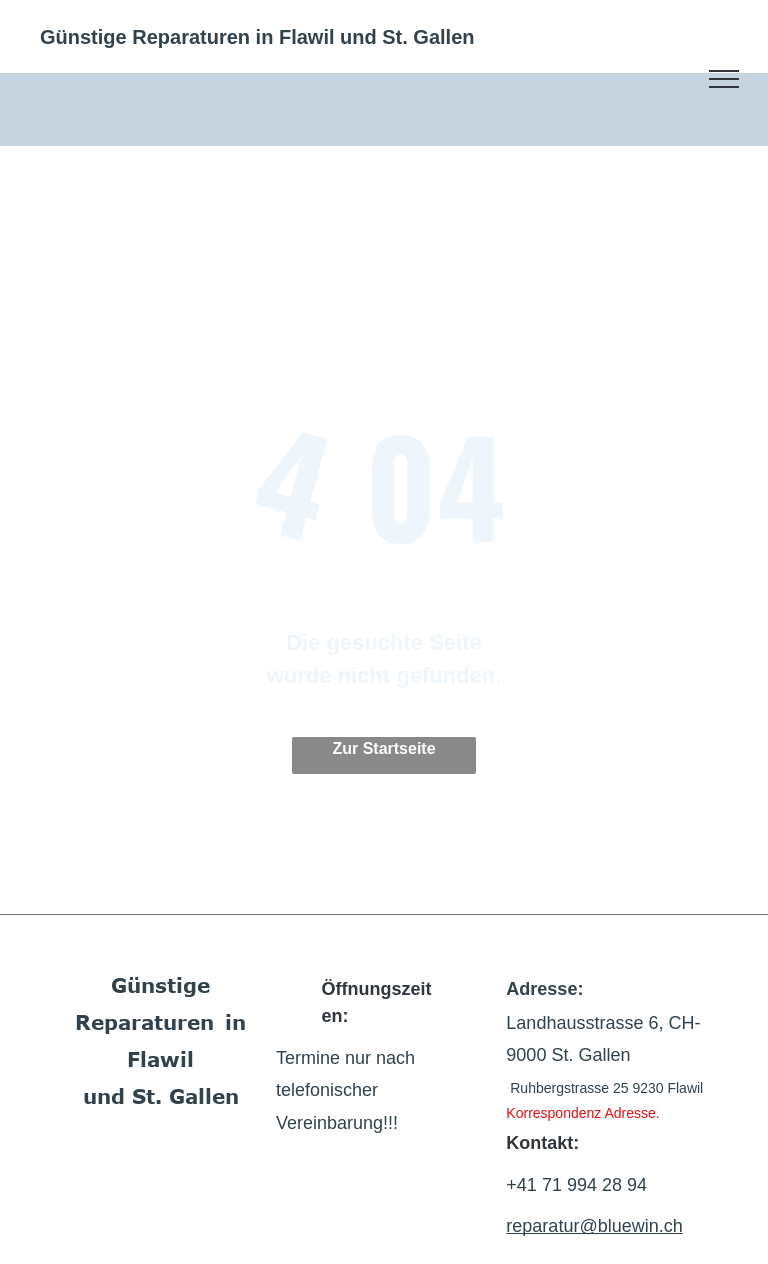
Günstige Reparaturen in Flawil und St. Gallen (257, 37)
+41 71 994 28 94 (576, 1185)
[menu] (724, 79)
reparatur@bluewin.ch (594, 1226)
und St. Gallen (161, 1095)
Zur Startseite (383, 748)
